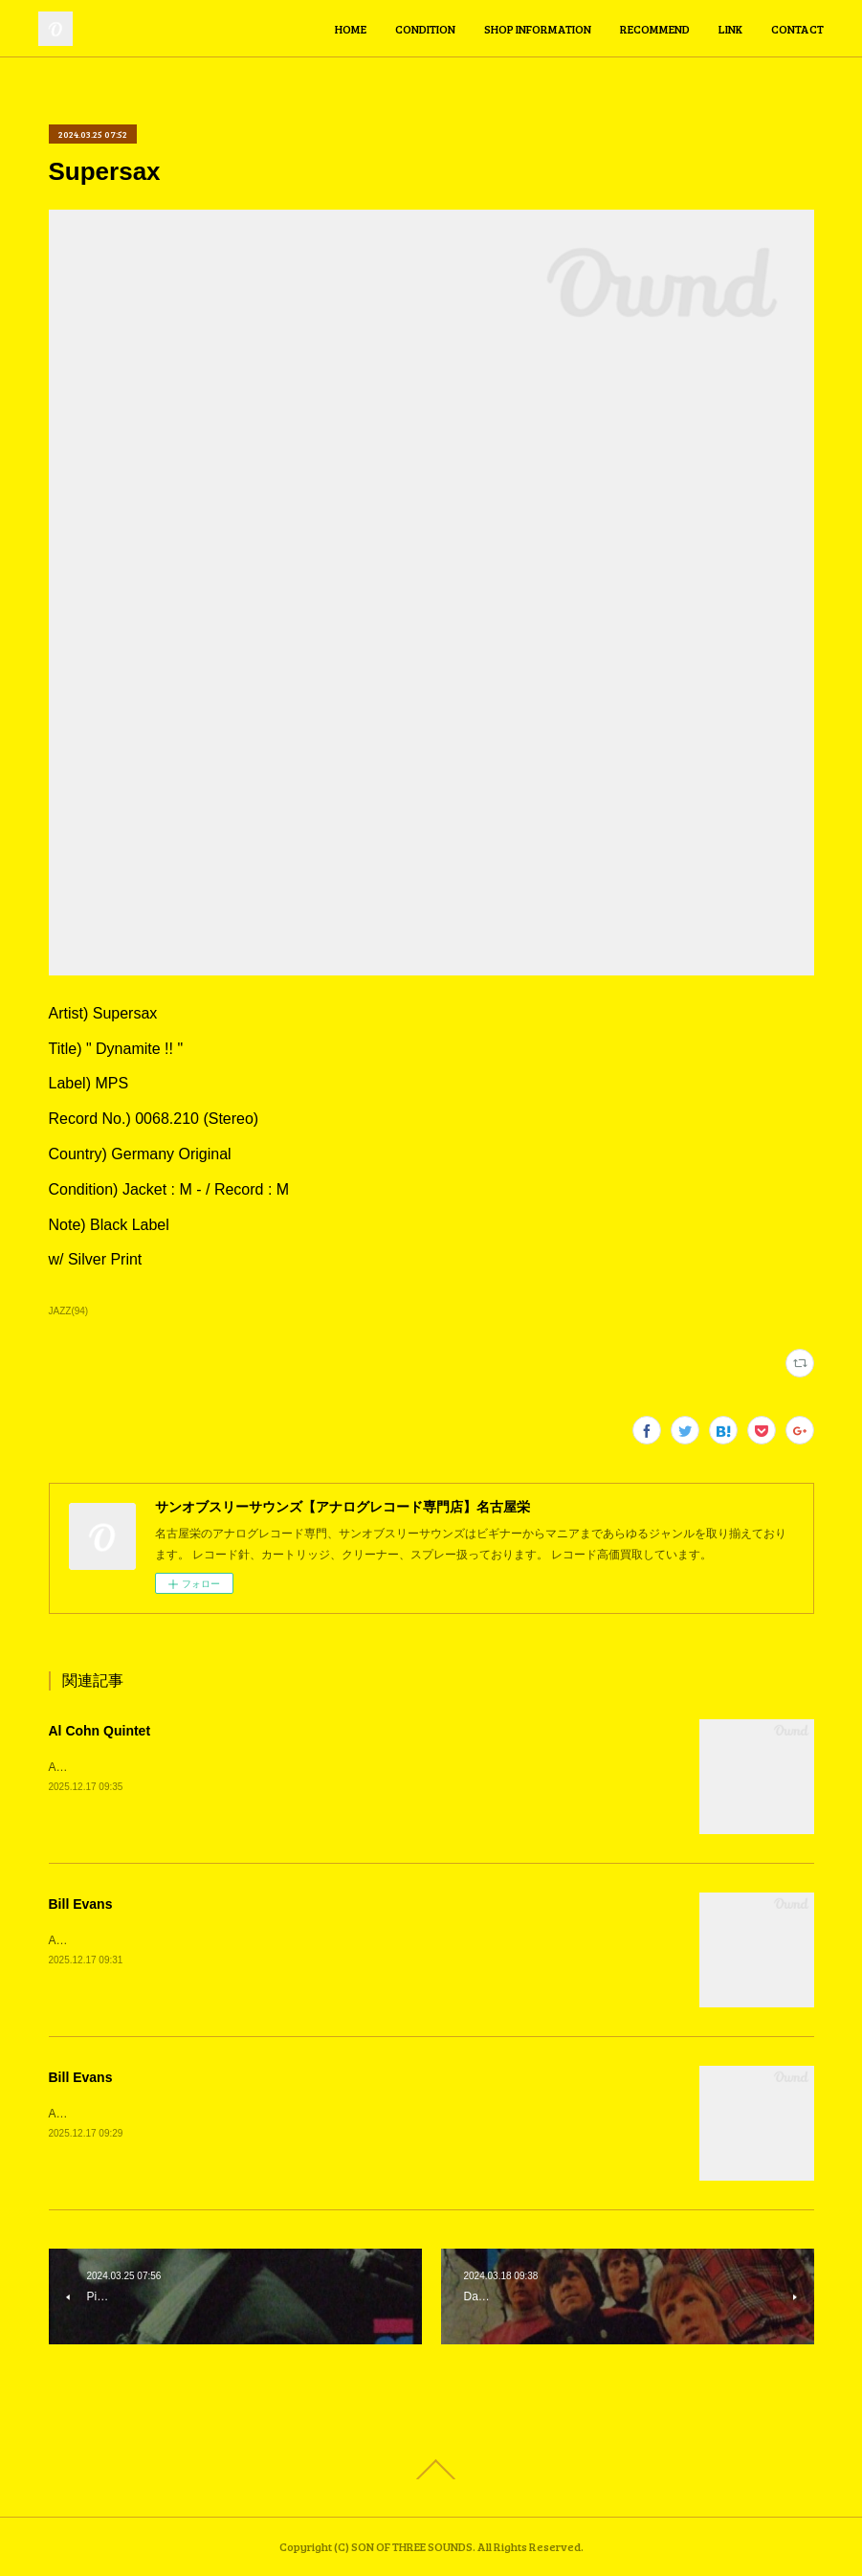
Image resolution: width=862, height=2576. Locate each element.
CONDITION (425, 28)
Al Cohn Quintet (100, 1730)
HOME (350, 28)
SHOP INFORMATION (537, 28)
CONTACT (797, 28)
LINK (730, 28)
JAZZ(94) (69, 1311)
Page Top (431, 2469)
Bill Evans (81, 1904)
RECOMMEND (655, 28)
